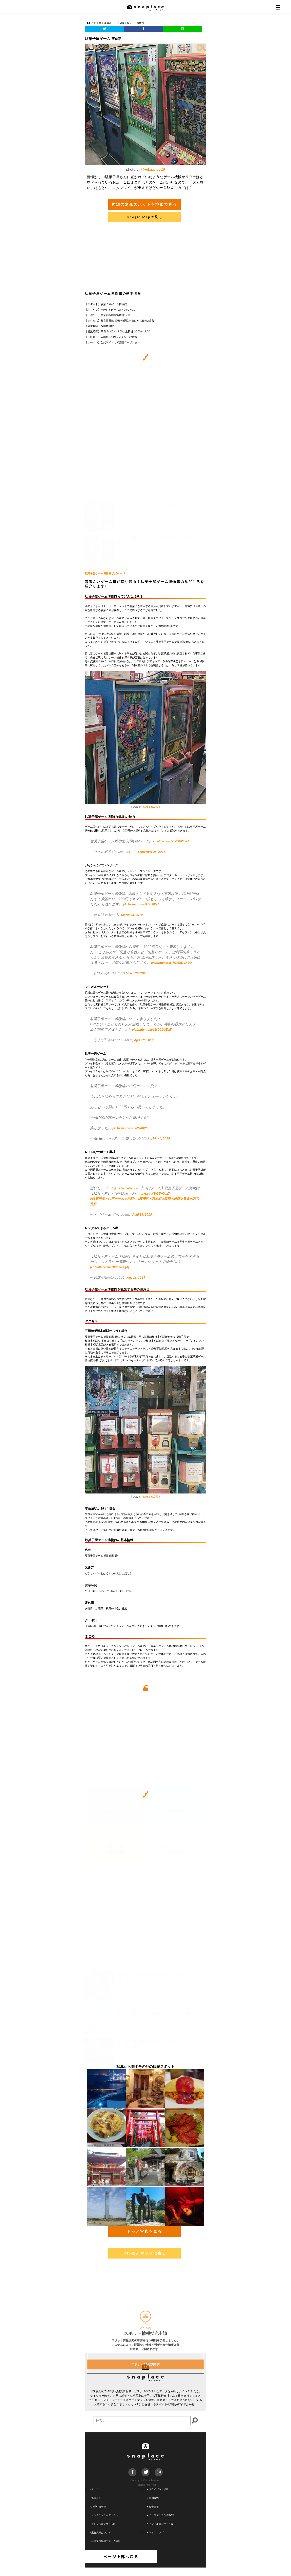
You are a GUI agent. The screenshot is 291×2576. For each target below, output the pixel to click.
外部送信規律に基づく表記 (105, 2549)
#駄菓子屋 (98, 1198)
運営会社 (95, 2506)
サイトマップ (155, 2540)
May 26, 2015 (137, 1277)
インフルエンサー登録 (160, 2532)
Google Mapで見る (144, 217)
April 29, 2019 (145, 1040)
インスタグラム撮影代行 (161, 2523)
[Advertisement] (145, 257)
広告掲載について (100, 2540)
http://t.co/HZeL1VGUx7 (158, 1193)
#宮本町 (160, 1198)
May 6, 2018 (162, 1138)
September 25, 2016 (153, 851)
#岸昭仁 (134, 1198)
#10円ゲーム (117, 1198)
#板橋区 (147, 1198)
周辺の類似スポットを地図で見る (144, 204)
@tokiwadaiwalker (127, 1188)
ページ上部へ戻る (145, 2565)
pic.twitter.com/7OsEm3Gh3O (173, 962)
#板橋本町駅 (177, 1198)
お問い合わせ (98, 2514)
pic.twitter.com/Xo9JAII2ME (133, 1128)
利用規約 (153, 2506)
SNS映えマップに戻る (144, 2261)
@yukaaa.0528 (153, 169)
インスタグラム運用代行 (104, 2523)
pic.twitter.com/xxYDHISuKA (172, 841)
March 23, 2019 (133, 914)
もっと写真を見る (144, 2240)
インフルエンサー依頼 (103, 2532)
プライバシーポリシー (160, 2497)
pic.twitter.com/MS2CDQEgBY (154, 1029)
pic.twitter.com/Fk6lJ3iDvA (143, 904)
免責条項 (153, 2514)
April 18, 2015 (143, 1214)
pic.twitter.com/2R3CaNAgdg (112, 1267)
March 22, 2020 (138, 973)
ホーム (94, 2497)
